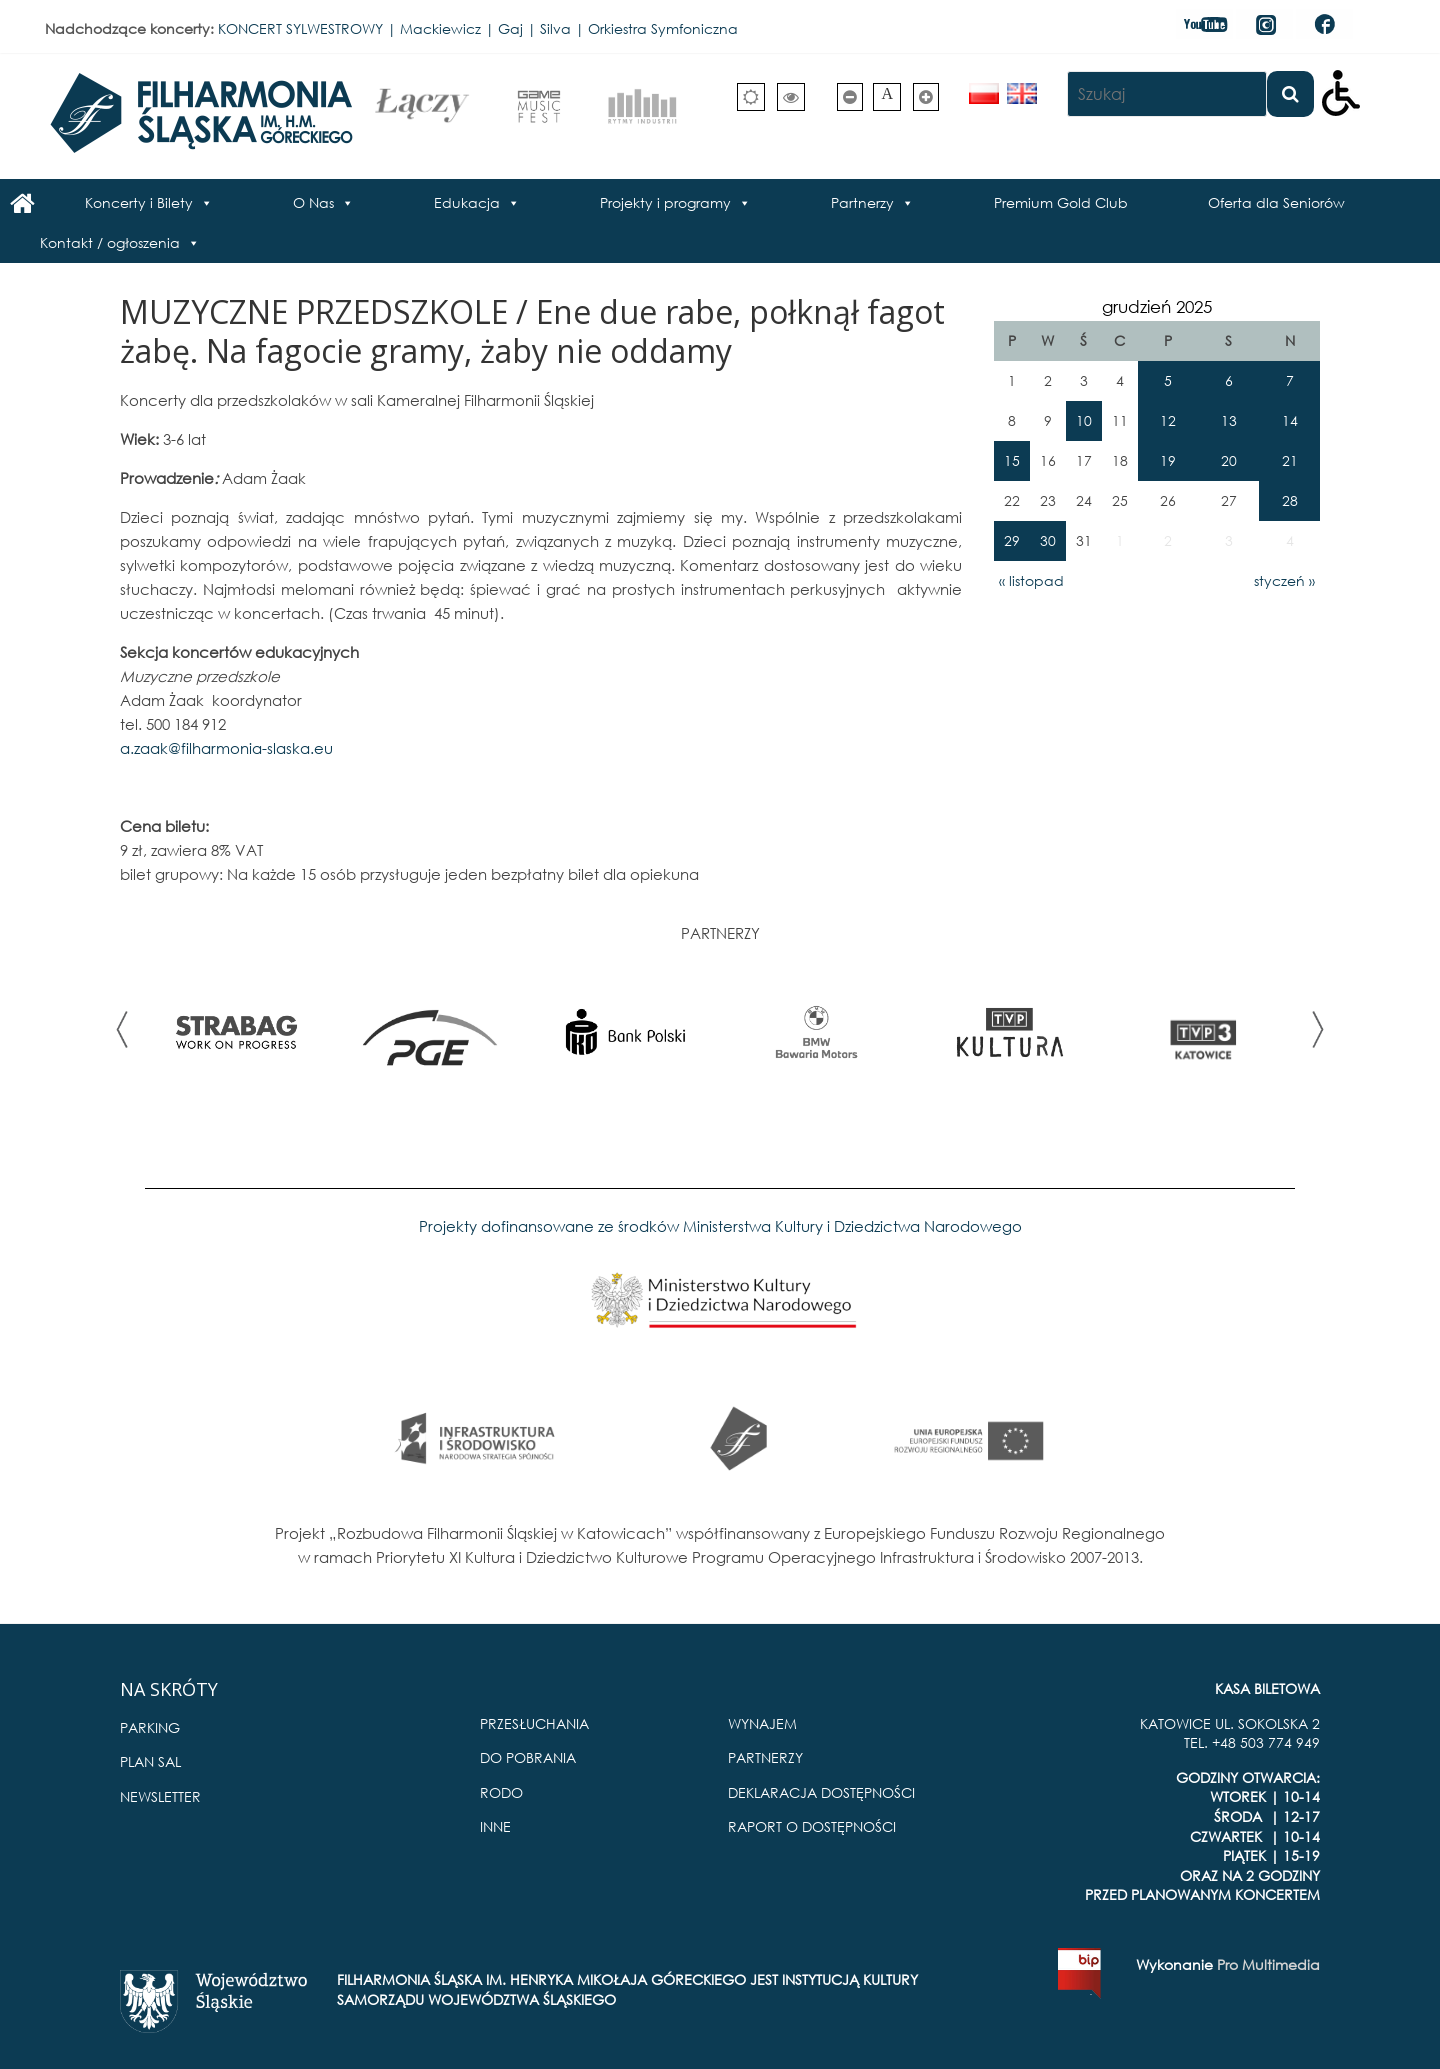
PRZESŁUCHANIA (534, 1723)
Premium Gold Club (1061, 202)
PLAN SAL (150, 1761)
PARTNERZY (765, 1757)
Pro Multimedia (1268, 1964)
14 (1290, 420)
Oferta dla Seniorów (1276, 202)
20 (1229, 460)
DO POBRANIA (528, 1757)
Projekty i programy (665, 202)
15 (1012, 460)
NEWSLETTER (160, 1796)
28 (1290, 500)
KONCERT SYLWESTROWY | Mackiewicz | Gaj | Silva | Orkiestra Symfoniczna (478, 28)
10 (1084, 420)
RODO (501, 1792)
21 (1290, 460)
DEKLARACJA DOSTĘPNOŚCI (821, 1792)
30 (1048, 540)
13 (1229, 420)
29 (1012, 540)
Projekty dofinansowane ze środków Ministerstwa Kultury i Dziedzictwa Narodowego (720, 1226)
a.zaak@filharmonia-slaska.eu (226, 748)
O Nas (313, 202)
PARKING (150, 1727)
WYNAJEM (762, 1723)
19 (1168, 460)
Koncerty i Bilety (139, 202)
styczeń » (1284, 580)
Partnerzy (862, 202)
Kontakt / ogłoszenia (110, 242)
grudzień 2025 (1157, 306)
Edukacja (467, 202)
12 (1168, 420)
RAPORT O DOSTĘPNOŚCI (812, 1826)
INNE (495, 1826)
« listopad (1031, 580)
